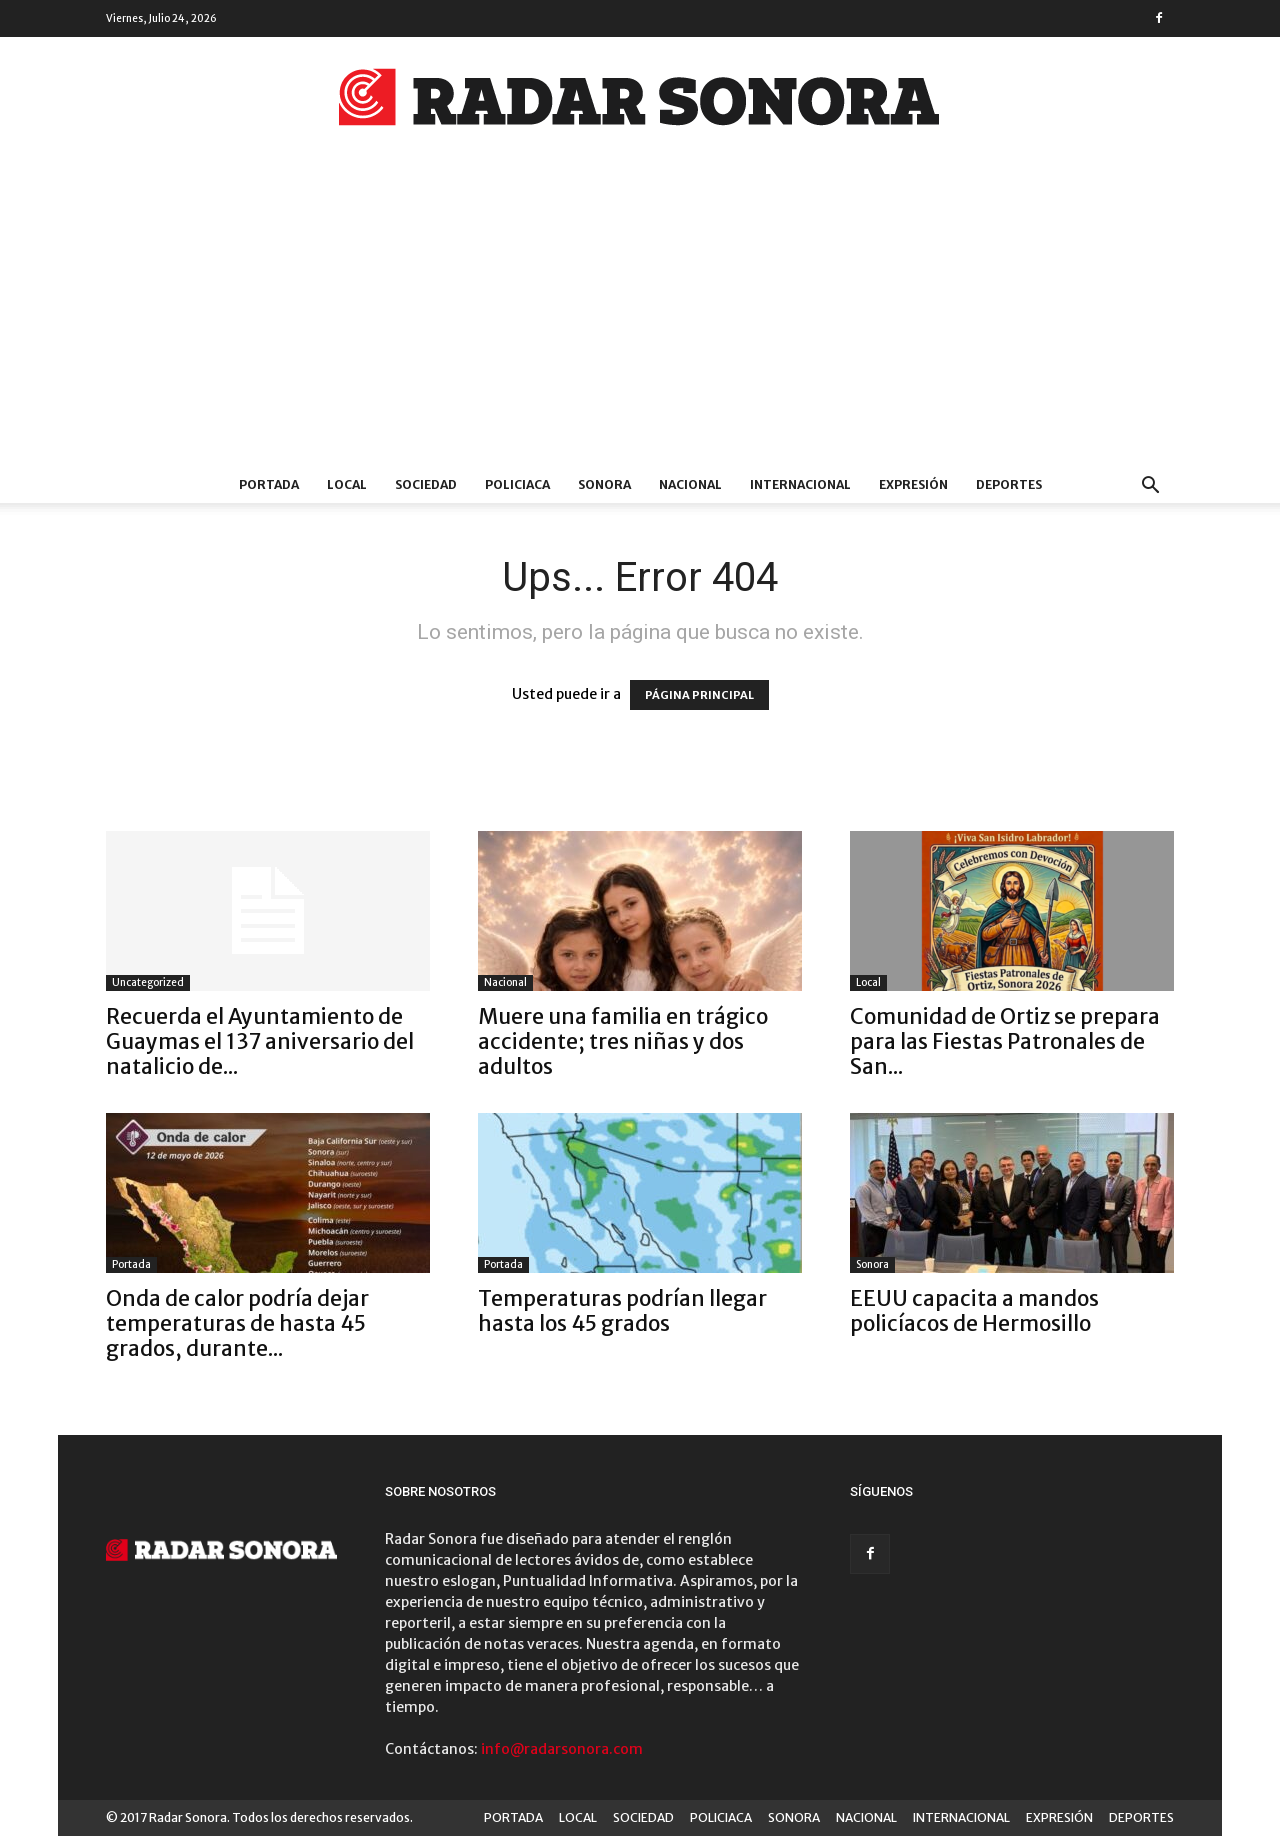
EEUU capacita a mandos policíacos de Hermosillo (974, 1311)
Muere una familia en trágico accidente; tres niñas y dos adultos (623, 1041)
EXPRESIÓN (913, 484)
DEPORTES (1009, 484)
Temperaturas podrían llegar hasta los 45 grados (622, 1311)
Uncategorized (148, 982)
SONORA (604, 484)
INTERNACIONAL (800, 484)
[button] (1150, 487)
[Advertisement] (640, 317)
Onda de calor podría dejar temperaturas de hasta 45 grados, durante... (237, 1323)
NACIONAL (690, 484)
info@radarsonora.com (562, 1749)
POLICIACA (517, 484)
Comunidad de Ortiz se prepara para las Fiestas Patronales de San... (1005, 1041)
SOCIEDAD (426, 484)
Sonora (872, 1264)
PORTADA (269, 484)
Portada (131, 1264)
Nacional (505, 982)
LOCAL (347, 484)
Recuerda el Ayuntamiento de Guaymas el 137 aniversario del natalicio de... (260, 1041)
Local (868, 982)
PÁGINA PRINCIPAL (699, 695)
